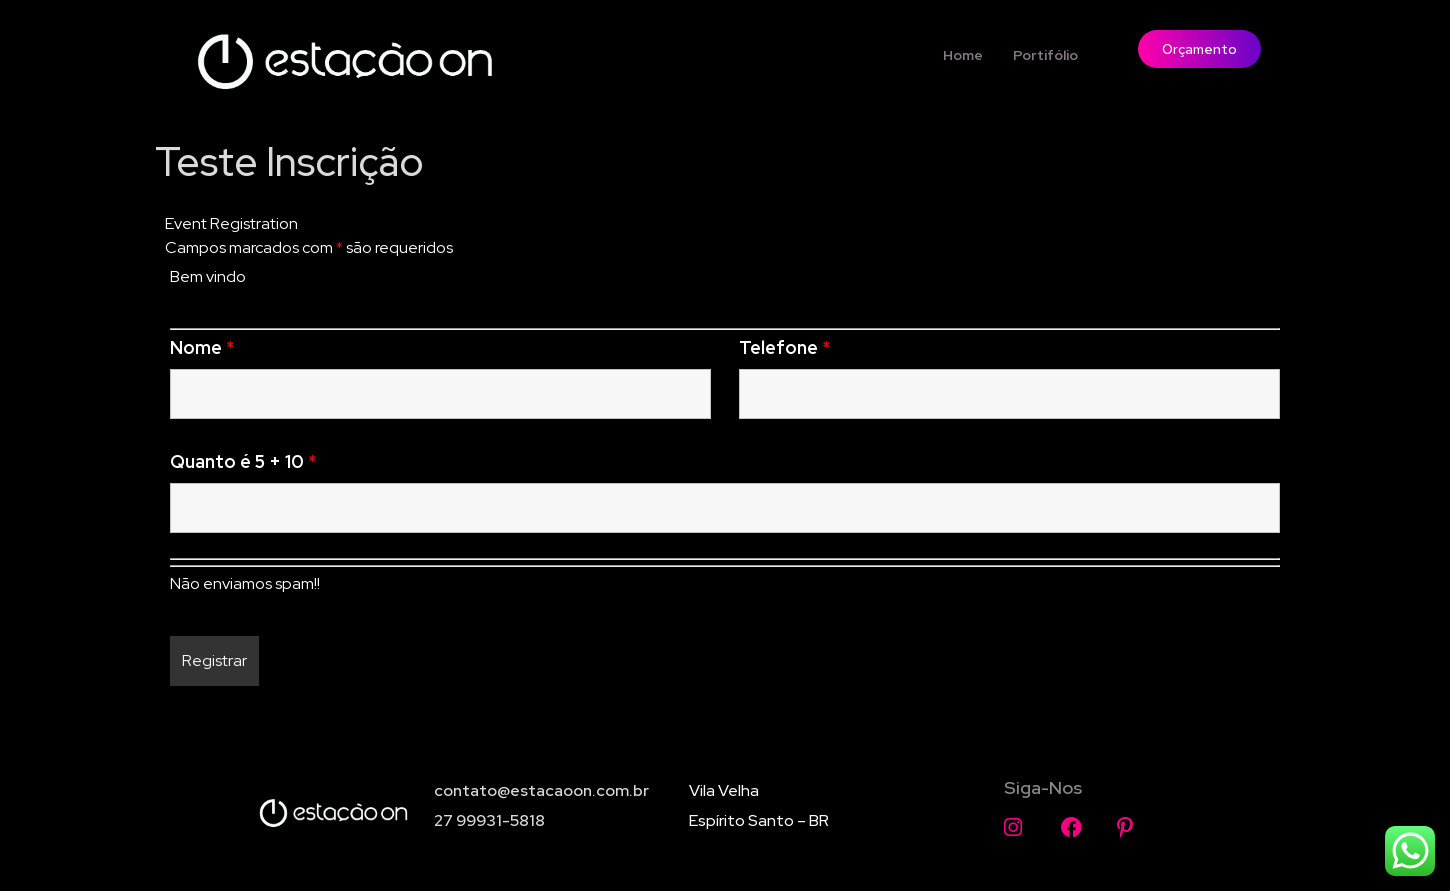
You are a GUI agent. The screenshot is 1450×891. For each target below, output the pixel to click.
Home (963, 55)
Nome (202, 348)
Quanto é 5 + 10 (243, 462)
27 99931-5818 (489, 820)
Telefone (784, 348)
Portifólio (1045, 55)
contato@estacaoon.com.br (541, 790)
